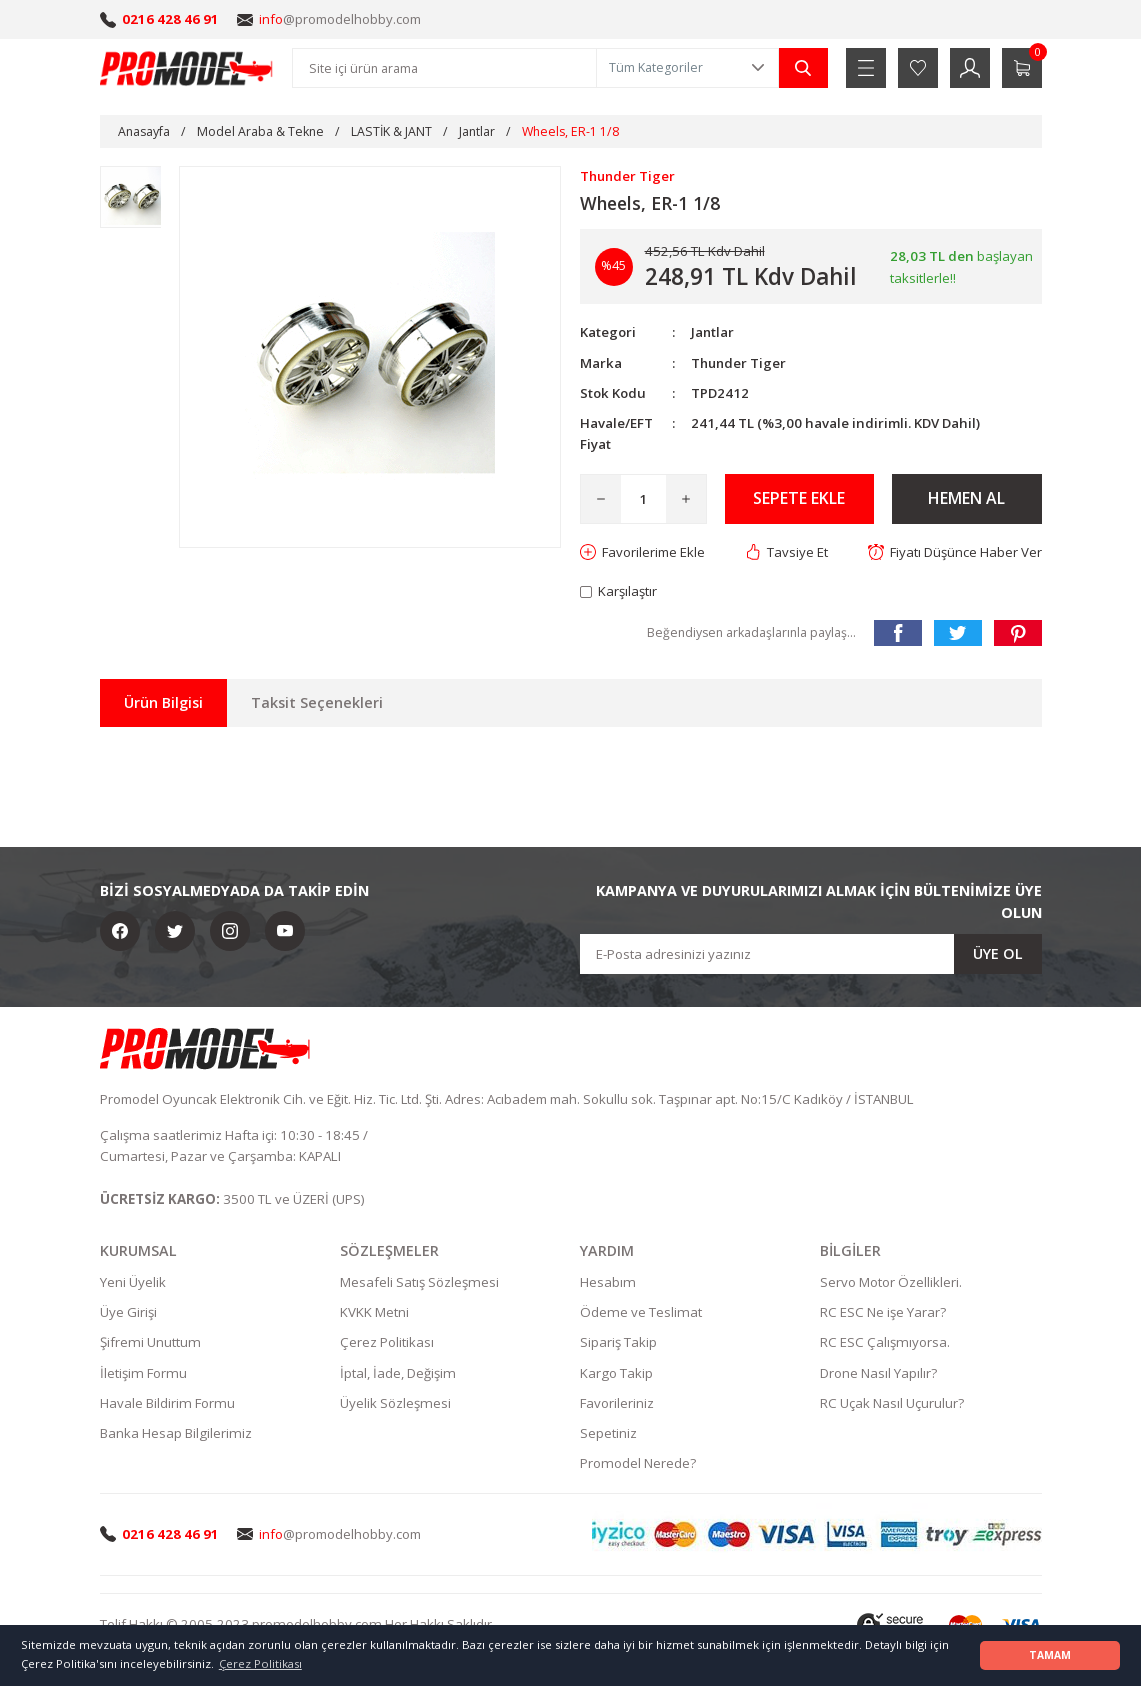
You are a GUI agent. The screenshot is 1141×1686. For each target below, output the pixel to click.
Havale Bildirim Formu (167, 1403)
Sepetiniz (608, 1434)
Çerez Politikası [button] (260, 1663)
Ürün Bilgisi (163, 702)
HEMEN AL (966, 499)
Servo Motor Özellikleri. (891, 1282)
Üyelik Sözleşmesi (395, 1403)
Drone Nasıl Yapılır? (878, 1373)
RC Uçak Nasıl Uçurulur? (892, 1403)
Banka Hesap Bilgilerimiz (176, 1434)
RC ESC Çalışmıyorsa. (885, 1343)
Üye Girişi (128, 1312)
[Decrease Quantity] (601, 499)
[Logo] (187, 68)
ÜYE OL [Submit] (998, 953)
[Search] (444, 68)
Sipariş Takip (618, 1343)
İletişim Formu (143, 1373)
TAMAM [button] (1050, 1655)
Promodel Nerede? (638, 1464)
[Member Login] (970, 68)
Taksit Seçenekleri (317, 702)
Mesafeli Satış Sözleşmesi (419, 1282)
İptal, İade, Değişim (398, 1373)
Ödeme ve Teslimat (641, 1312)
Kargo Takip (616, 1373)
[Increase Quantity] (686, 499)
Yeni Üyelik (133, 1282)
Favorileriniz (617, 1403)
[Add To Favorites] (643, 552)
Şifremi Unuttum (150, 1343)
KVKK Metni (374, 1312)
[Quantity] (643, 499)
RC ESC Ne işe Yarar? (883, 1312)
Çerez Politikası (387, 1343)
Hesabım (608, 1282)
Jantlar (713, 332)
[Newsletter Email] (811, 954)
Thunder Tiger (740, 363)
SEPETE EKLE (799, 499)
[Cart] (1022, 68)
